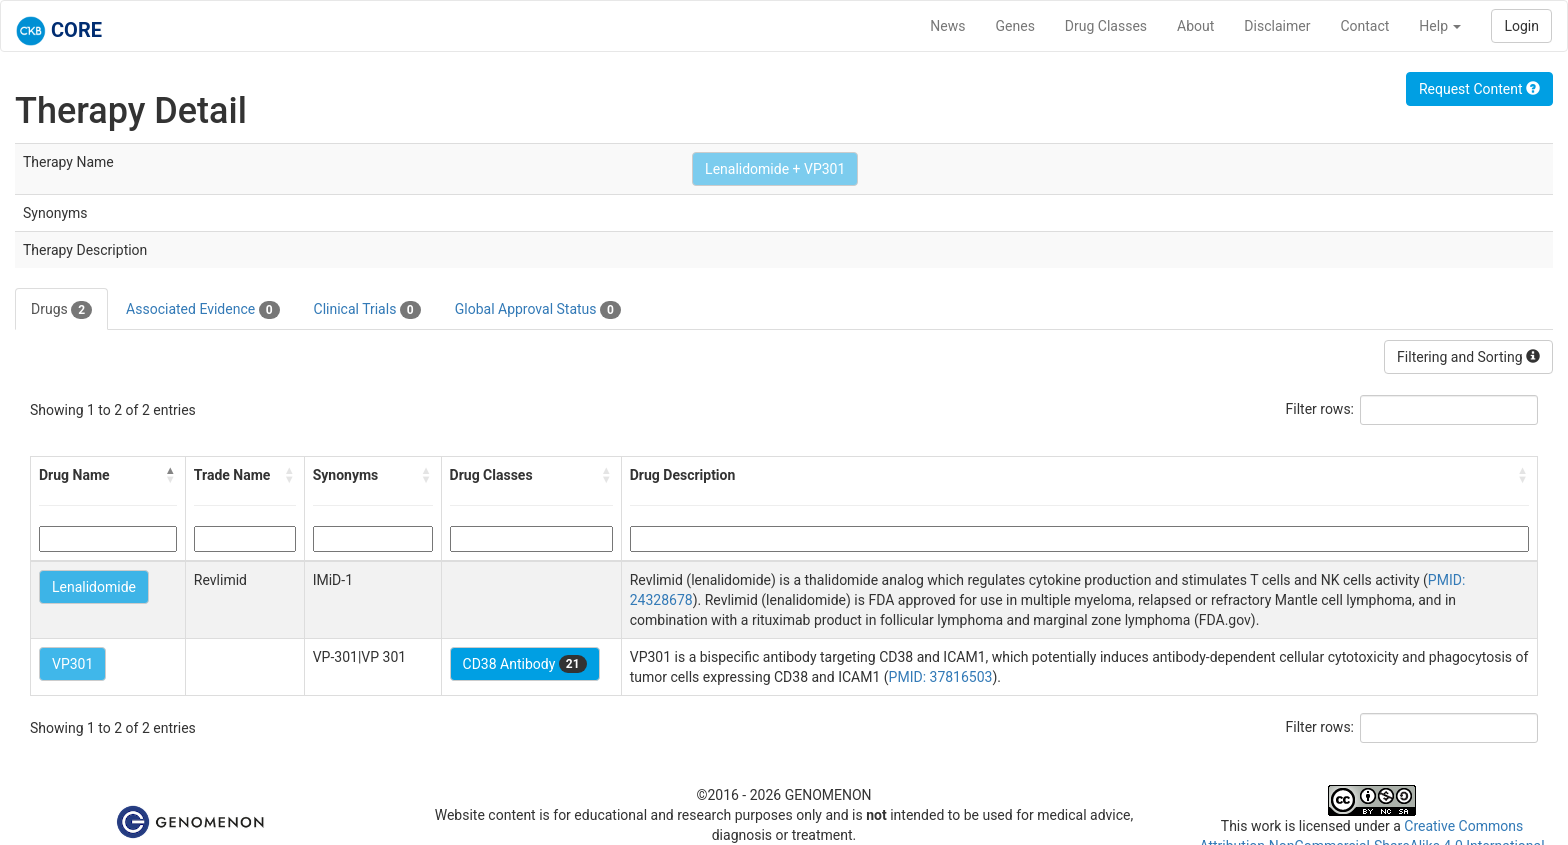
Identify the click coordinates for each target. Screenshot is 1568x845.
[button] (171, 475)
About (1195, 26)
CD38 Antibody (525, 664)
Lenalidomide (94, 587)
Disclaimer (1277, 26)
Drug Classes (1106, 26)
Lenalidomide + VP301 (775, 169)
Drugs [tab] (61, 310)
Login (1521, 26)
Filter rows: (1320, 409)
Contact (1364, 26)
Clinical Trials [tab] (367, 310)
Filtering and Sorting (1468, 357)
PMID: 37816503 (941, 677)
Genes (1015, 26)
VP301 (72, 664)
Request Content (1479, 89)
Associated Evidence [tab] (202, 310)
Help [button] (1440, 26)
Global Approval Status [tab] (538, 310)
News (947, 26)
